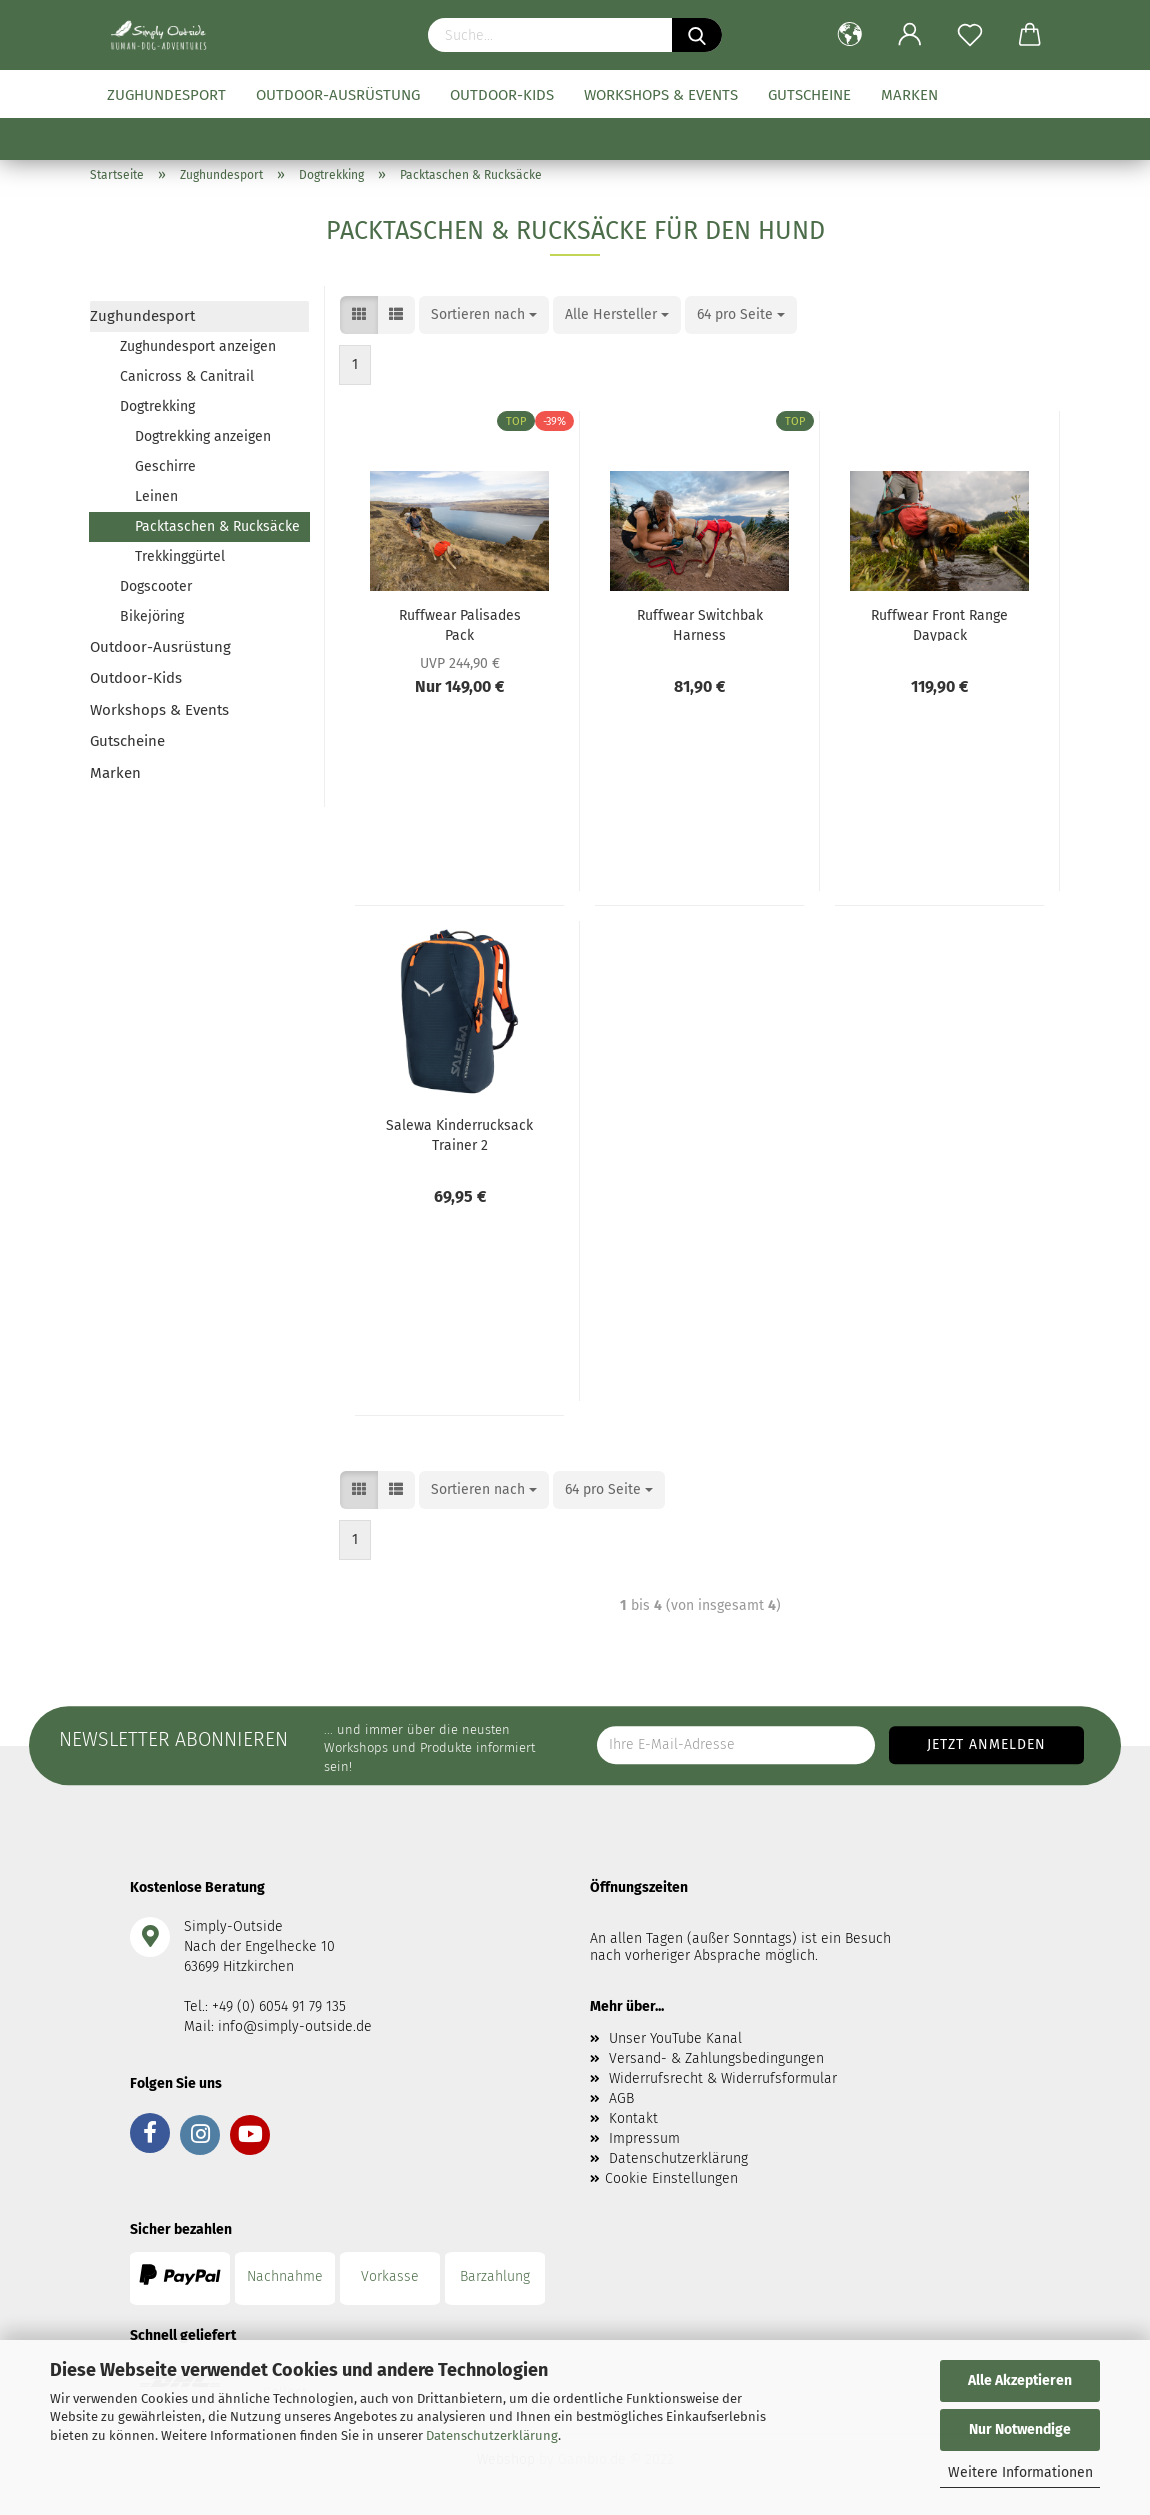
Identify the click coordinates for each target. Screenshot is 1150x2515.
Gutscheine (809, 95)
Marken (909, 95)
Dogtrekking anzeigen (203, 436)
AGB (621, 2098)
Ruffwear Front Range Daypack (939, 624)
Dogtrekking (157, 406)
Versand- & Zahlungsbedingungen (716, 2058)
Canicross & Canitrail (187, 376)
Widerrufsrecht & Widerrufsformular (723, 2078)
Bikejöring (152, 616)
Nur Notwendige (1020, 2429)
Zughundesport (166, 95)
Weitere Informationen (1020, 2472)
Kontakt (633, 2118)
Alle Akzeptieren (1020, 2380)
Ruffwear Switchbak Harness (700, 624)
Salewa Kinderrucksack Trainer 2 (459, 1134)
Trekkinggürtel (180, 556)
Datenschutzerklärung (492, 2435)
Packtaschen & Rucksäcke (217, 526)
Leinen (156, 496)
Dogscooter (156, 586)
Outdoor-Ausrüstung (338, 95)
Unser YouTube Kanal (675, 2038)
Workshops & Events (661, 95)
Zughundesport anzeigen (198, 346)
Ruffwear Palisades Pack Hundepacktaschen (459, 624)
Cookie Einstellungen (671, 2178)
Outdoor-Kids (502, 95)
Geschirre (165, 466)
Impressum (644, 2138)
